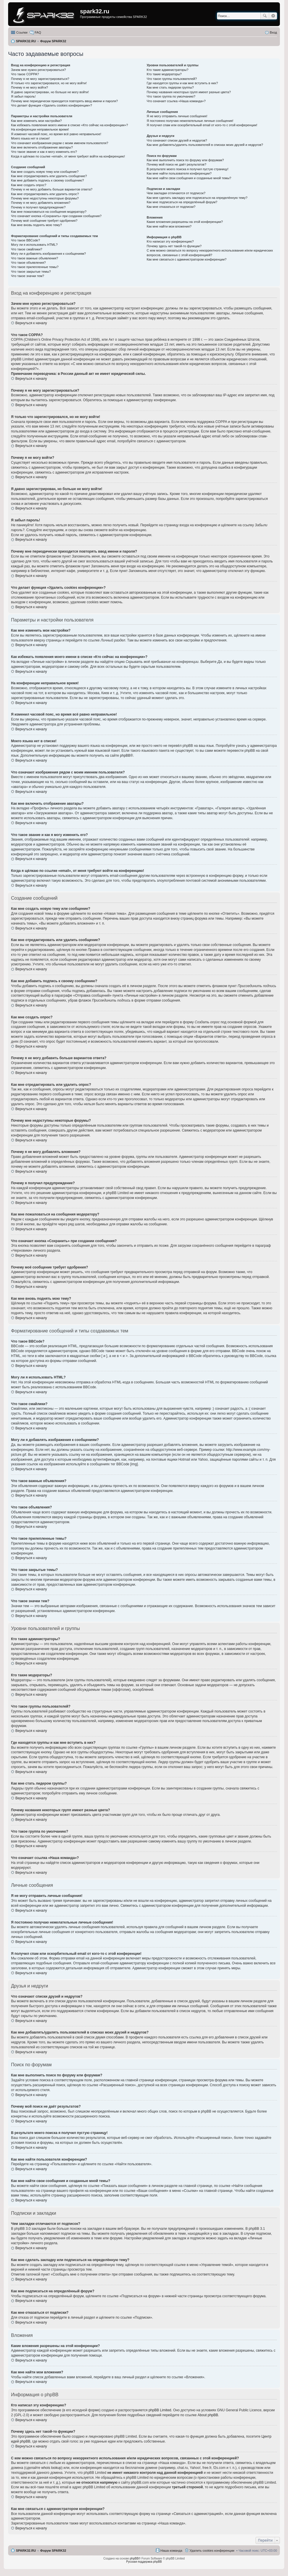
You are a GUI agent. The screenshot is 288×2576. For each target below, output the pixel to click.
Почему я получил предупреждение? (38, 207)
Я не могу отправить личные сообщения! (177, 116)
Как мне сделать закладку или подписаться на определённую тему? (197, 197)
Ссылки (22, 32)
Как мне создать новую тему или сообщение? (45, 171)
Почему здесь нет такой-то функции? (174, 246)
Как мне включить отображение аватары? (42, 147)
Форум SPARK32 (53, 2550)
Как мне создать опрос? (28, 185)
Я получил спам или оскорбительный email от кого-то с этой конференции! (202, 125)
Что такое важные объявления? (34, 258)
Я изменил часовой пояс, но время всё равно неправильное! (56, 134)
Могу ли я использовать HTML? (34, 244)
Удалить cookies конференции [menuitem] (211, 2550)
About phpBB (208, 2415)
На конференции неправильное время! (40, 129)
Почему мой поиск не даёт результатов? (176, 164)
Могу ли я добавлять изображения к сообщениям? (48, 253)
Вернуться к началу (31, 323)
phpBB (125, 755)
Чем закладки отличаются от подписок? (176, 193)
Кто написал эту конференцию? (170, 241)
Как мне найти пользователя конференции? (179, 173)
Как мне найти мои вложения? (169, 226)
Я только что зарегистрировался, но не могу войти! (49, 83)
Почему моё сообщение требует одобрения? (44, 220)
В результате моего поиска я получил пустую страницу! (187, 169)
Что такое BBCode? (25, 240)
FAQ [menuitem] (38, 32)
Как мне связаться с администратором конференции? (186, 259)
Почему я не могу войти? (29, 87)
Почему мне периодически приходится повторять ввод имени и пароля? (64, 101)
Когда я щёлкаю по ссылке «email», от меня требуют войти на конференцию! (68, 156)
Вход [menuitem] (273, 32)
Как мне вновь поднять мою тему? (36, 225)
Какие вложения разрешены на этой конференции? (185, 221)
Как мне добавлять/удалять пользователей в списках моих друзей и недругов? (205, 144)
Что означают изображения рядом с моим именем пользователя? (59, 143)
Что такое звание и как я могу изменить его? (44, 151)
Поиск (264, 15)
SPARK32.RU (26, 2550)
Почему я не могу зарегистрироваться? (40, 78)
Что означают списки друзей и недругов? (177, 140)
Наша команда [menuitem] (171, 2550)
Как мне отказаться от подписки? (171, 206)
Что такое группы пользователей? (172, 78)
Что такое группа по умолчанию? (171, 96)
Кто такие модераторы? (164, 74)
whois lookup (51, 2468)
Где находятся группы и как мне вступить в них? (182, 83)
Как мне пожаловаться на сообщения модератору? (48, 211)
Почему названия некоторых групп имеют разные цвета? (189, 92)
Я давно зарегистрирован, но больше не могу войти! (50, 92)
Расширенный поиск (273, 15)
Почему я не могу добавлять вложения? (40, 202)
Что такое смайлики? (26, 249)
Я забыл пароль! (23, 96)
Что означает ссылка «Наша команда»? (176, 101)
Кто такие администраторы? (167, 69)
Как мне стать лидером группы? (170, 87)
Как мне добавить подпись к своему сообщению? (47, 180)
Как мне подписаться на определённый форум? (182, 202)
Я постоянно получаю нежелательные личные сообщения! (190, 120)
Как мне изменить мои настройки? (36, 120)
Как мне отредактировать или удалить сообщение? (49, 176)
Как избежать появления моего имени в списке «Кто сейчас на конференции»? (69, 125)
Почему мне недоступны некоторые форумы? (45, 198)
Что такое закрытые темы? (31, 271)
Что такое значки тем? (27, 276)
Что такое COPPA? (25, 74)
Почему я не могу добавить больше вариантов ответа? (51, 189)
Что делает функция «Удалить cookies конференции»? (51, 105)
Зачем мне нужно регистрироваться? (38, 69)
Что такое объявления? (28, 262)
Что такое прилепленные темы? (35, 267)
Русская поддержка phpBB (144, 2561)
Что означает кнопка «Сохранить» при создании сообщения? (56, 216)
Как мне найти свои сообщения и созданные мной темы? (189, 178)
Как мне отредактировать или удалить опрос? (45, 194)
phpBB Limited (160, 2410)
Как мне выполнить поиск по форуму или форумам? (185, 160)
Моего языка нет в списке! (30, 138)
